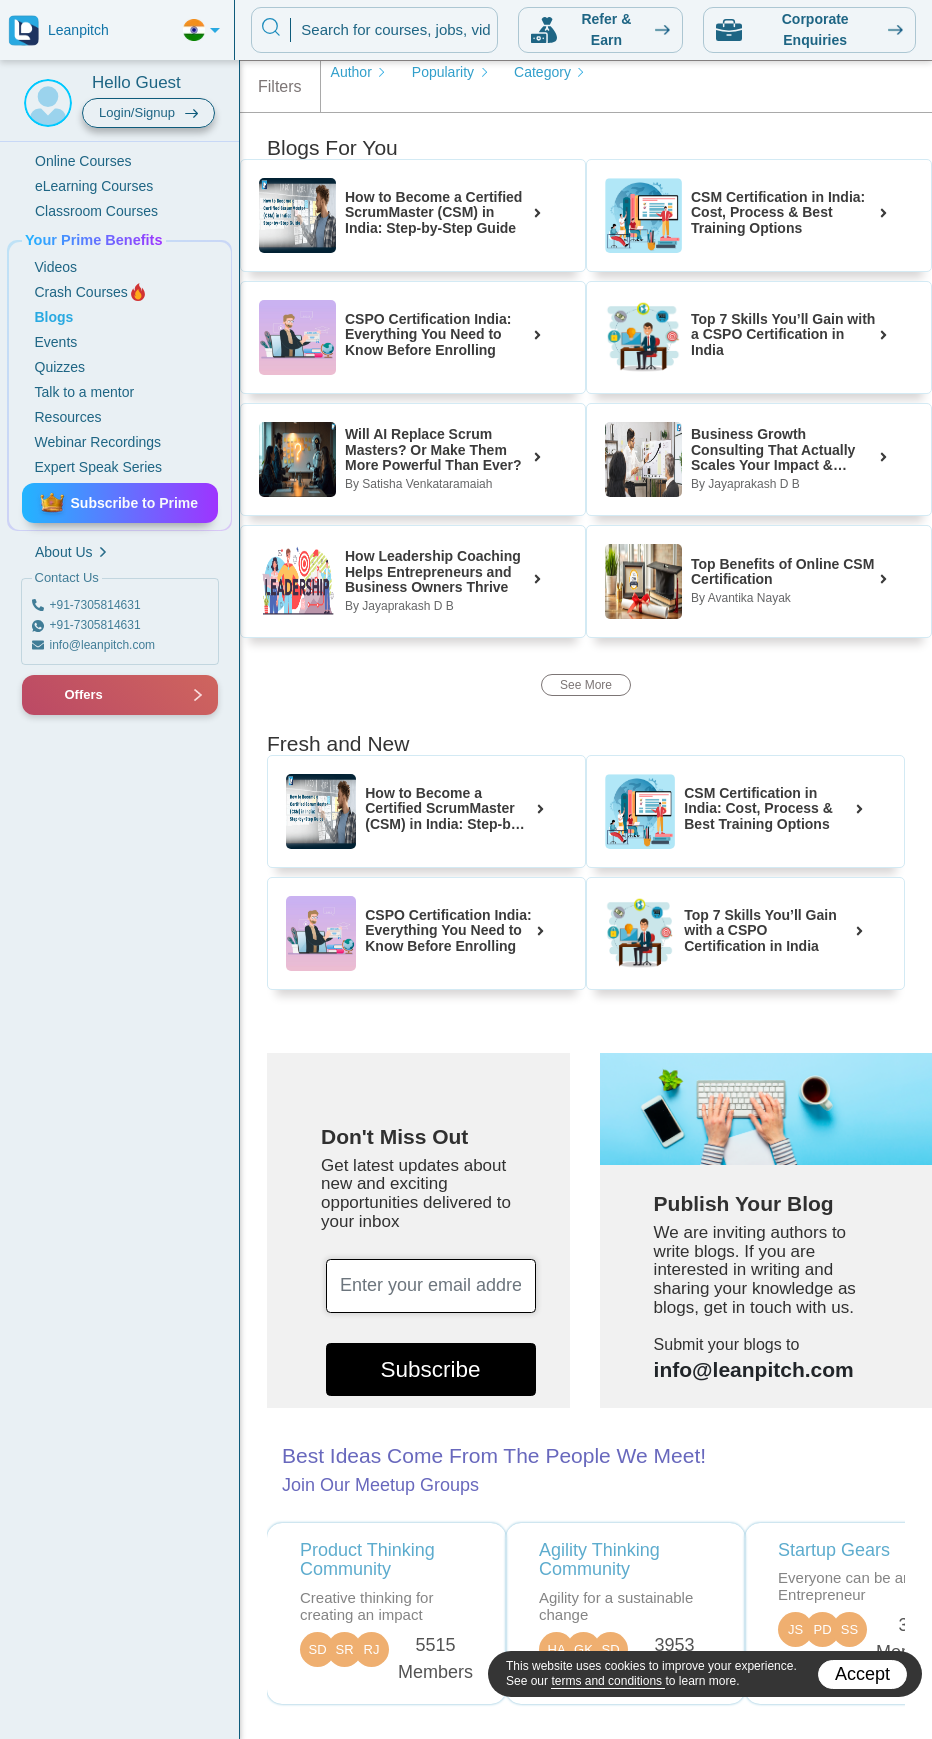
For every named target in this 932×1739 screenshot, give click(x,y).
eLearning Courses (94, 186)
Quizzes (60, 367)
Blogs (54, 317)
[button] (45, 695)
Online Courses (83, 161)
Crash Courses (91, 292)
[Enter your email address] (431, 1286)
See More (586, 685)
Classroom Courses (96, 211)
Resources (68, 417)
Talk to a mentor (85, 392)
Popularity (451, 72)
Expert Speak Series (99, 467)
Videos (56, 267)
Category (550, 72)
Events (56, 342)
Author (359, 72)
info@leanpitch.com (754, 1369)
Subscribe (431, 1369)
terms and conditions (608, 1681)
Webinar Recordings (98, 442)
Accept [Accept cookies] (862, 1674)
